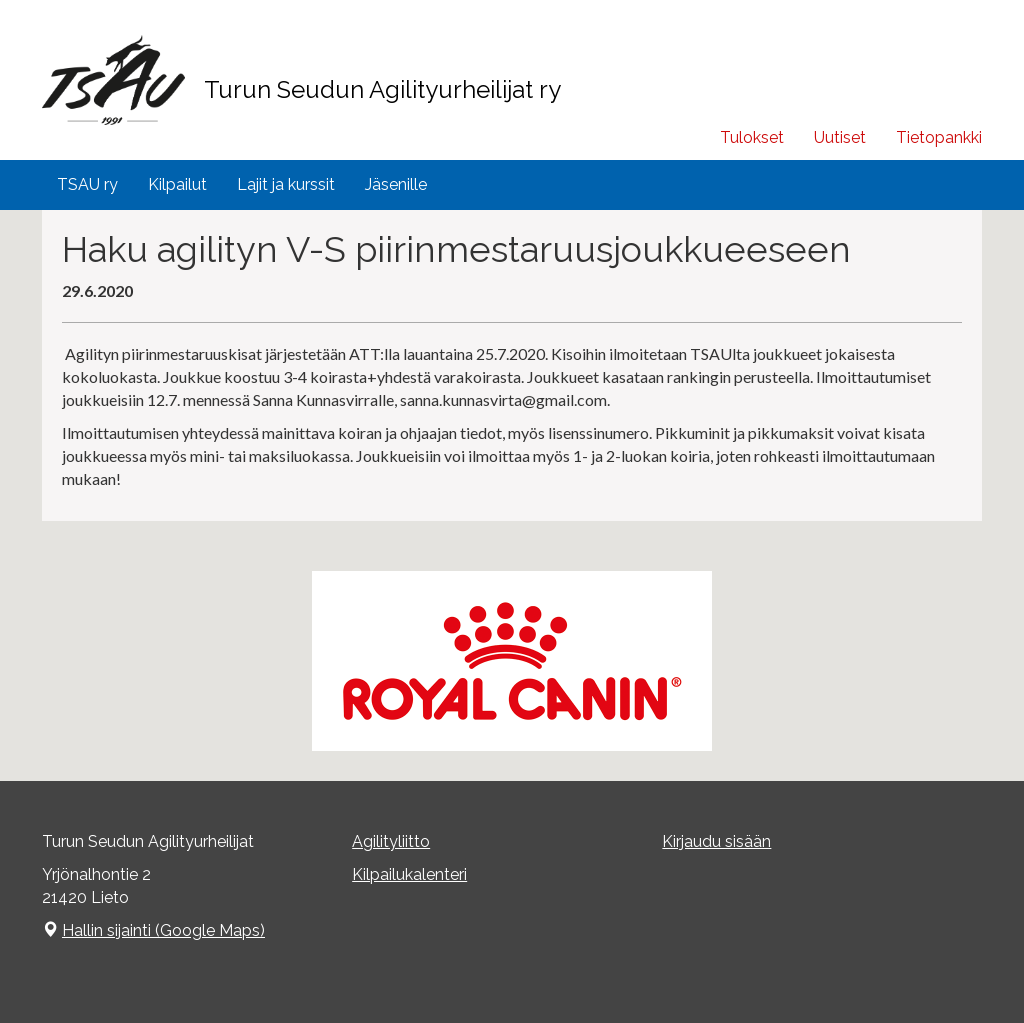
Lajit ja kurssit (286, 184)
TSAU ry (87, 184)
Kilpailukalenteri (409, 874)
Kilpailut (177, 184)
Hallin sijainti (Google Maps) (163, 930)
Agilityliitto (391, 841)
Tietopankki (939, 137)
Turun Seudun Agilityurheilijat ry (382, 89)
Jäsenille (396, 184)
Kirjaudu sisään (716, 841)
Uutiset (840, 137)
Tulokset (752, 137)
